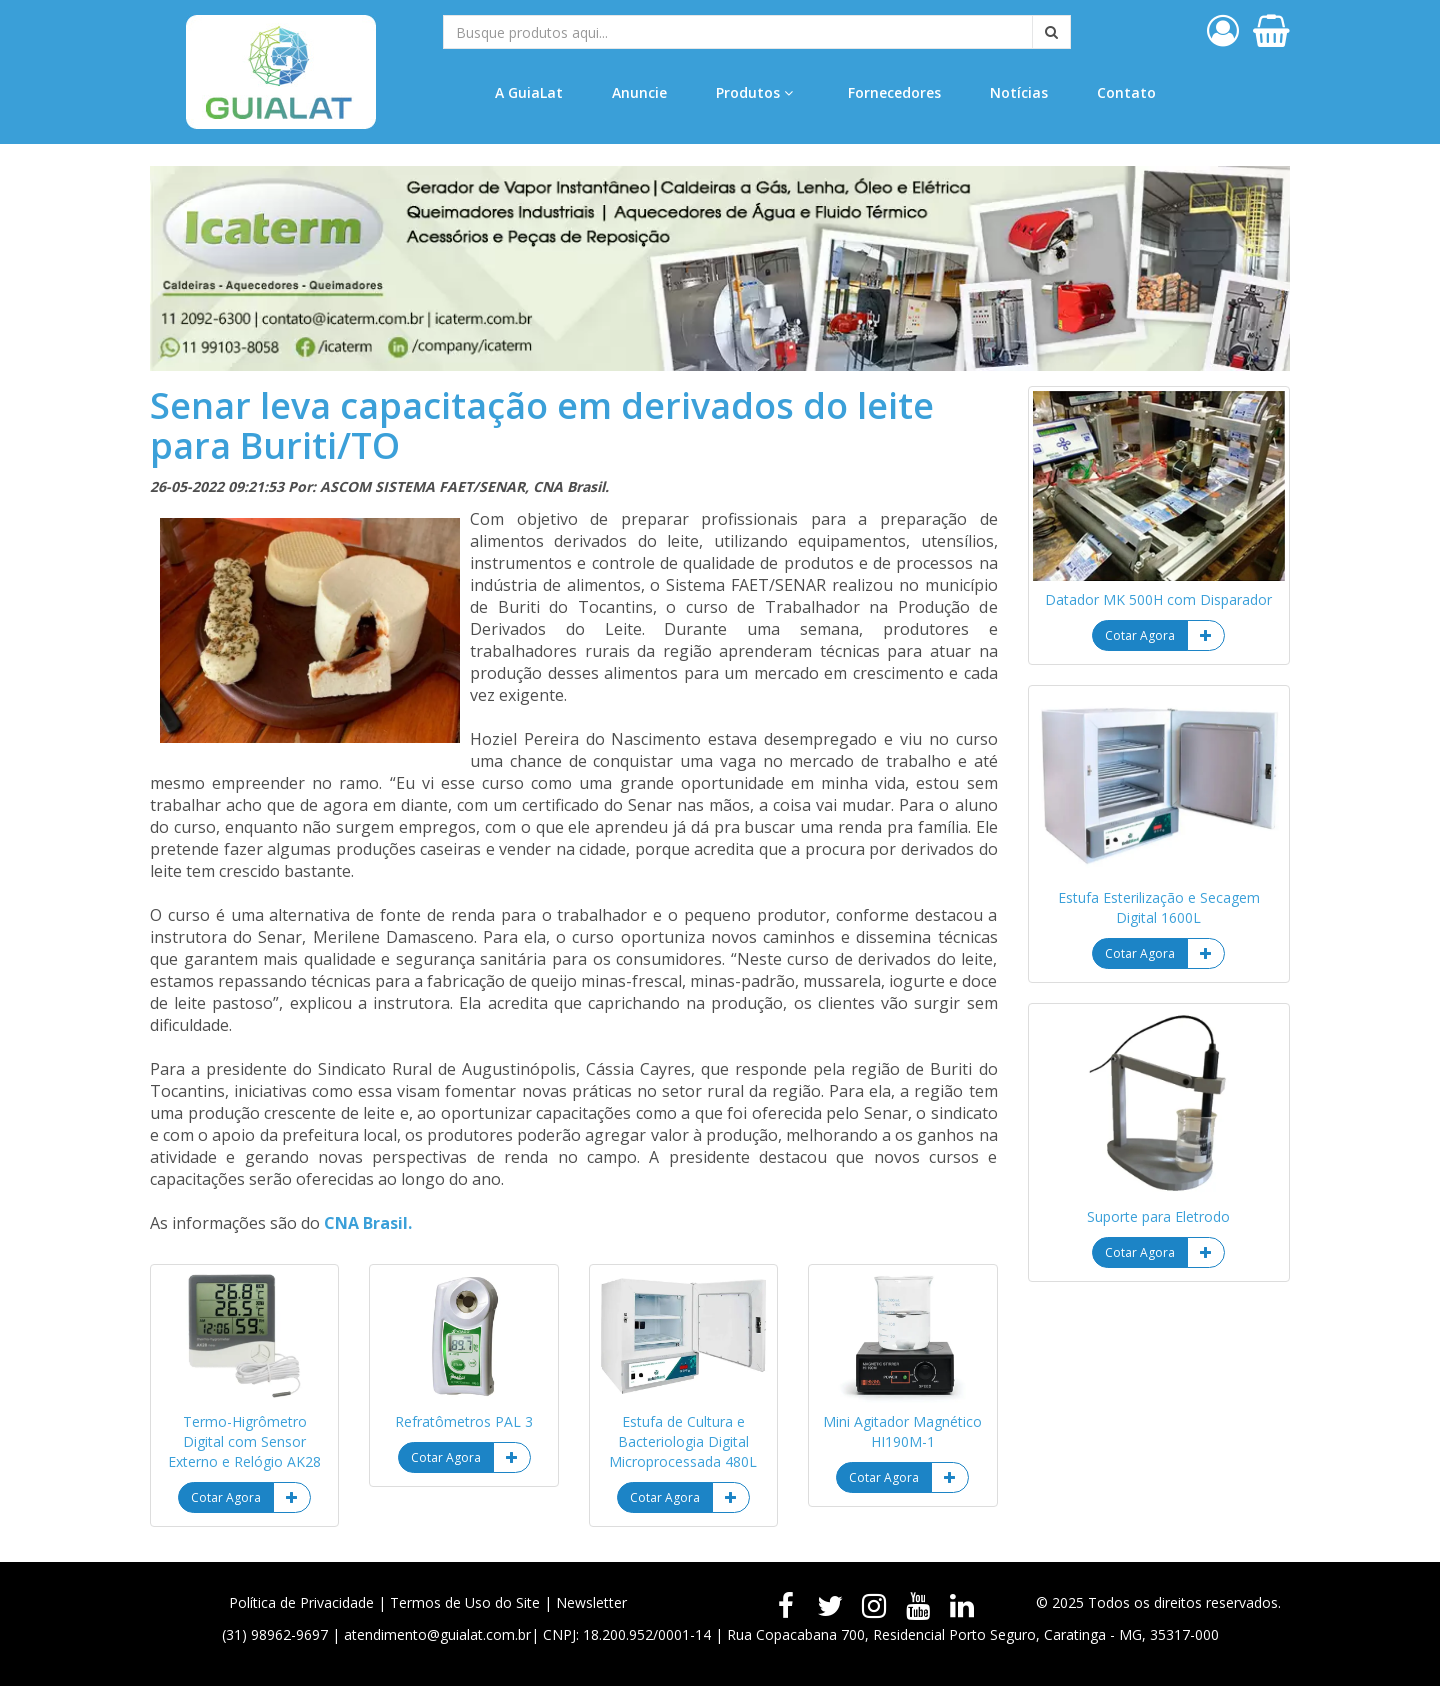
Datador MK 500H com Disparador (1158, 599)
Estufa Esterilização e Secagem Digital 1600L (1159, 907)
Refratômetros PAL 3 (464, 1421)
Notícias (1019, 92)
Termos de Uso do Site (465, 1602)
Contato (1126, 92)
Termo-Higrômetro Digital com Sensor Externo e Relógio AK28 (244, 1441)
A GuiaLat (529, 92)
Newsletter (591, 1602)
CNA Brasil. (368, 1223)
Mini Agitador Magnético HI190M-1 (902, 1431)
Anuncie (639, 92)
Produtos (754, 92)
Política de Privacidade (301, 1602)
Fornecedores (894, 92)
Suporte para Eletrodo (1158, 1216)
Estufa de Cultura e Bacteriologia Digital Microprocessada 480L (683, 1441)
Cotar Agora (226, 1497)
